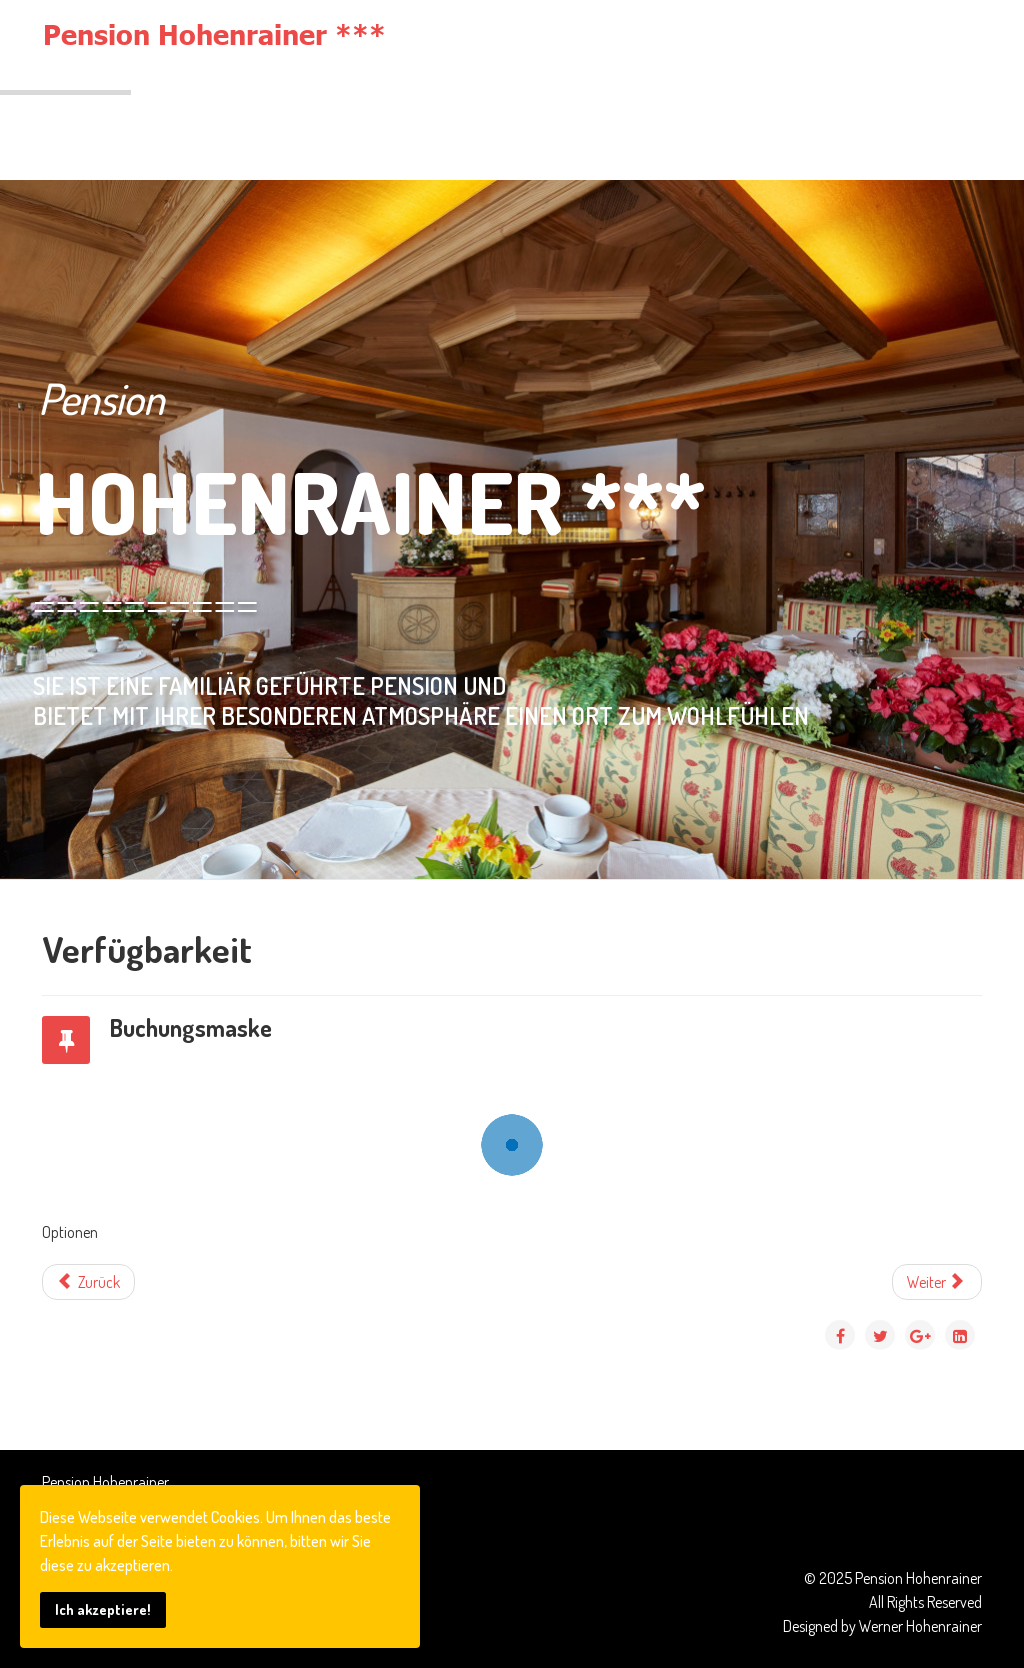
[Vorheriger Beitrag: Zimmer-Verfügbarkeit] (88, 1282)
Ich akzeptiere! (103, 1609)
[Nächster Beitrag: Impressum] (937, 1282)
